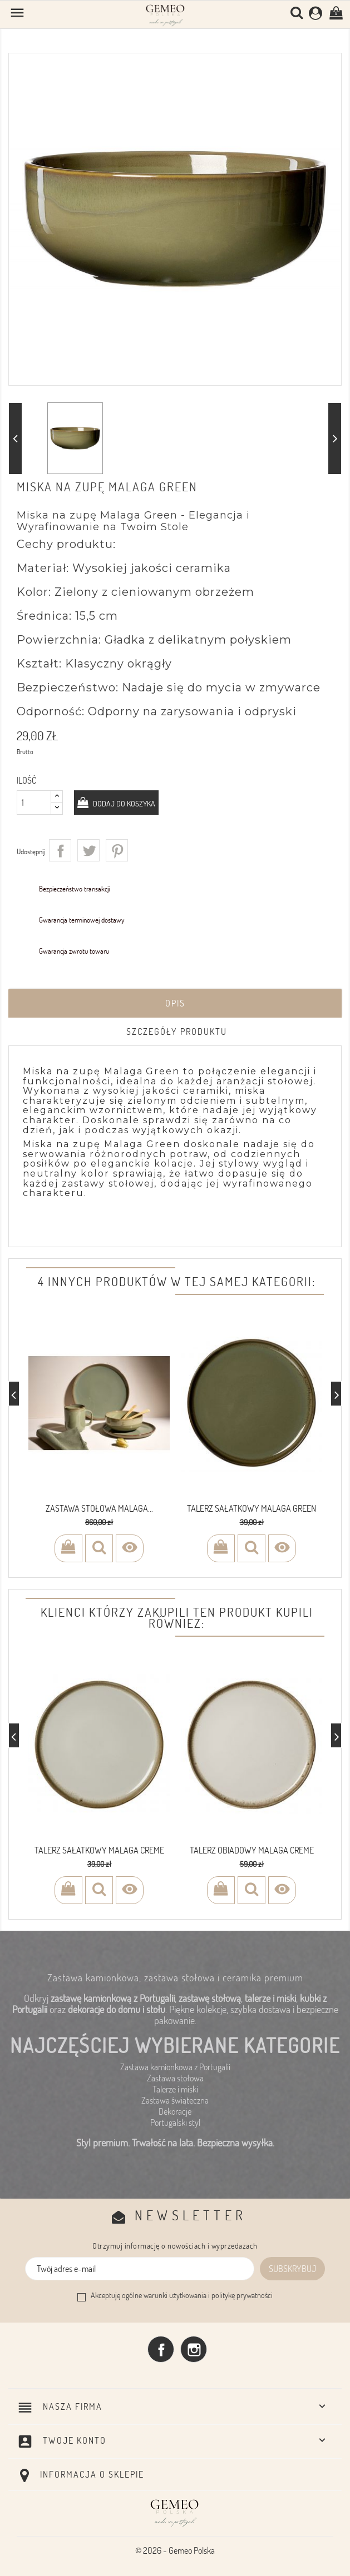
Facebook (161, 2349)
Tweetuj (88, 850)
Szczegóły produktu (176, 1031)
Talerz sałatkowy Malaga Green (251, 1508)
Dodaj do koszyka (123, 803)
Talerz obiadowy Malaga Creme (252, 1850)
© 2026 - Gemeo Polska (175, 2550)
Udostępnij (60, 850)
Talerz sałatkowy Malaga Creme (99, 1850)
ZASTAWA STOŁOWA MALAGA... (99, 1508)
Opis (175, 1003)
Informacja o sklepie (92, 2474)
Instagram (193, 2349)
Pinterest (116, 850)
